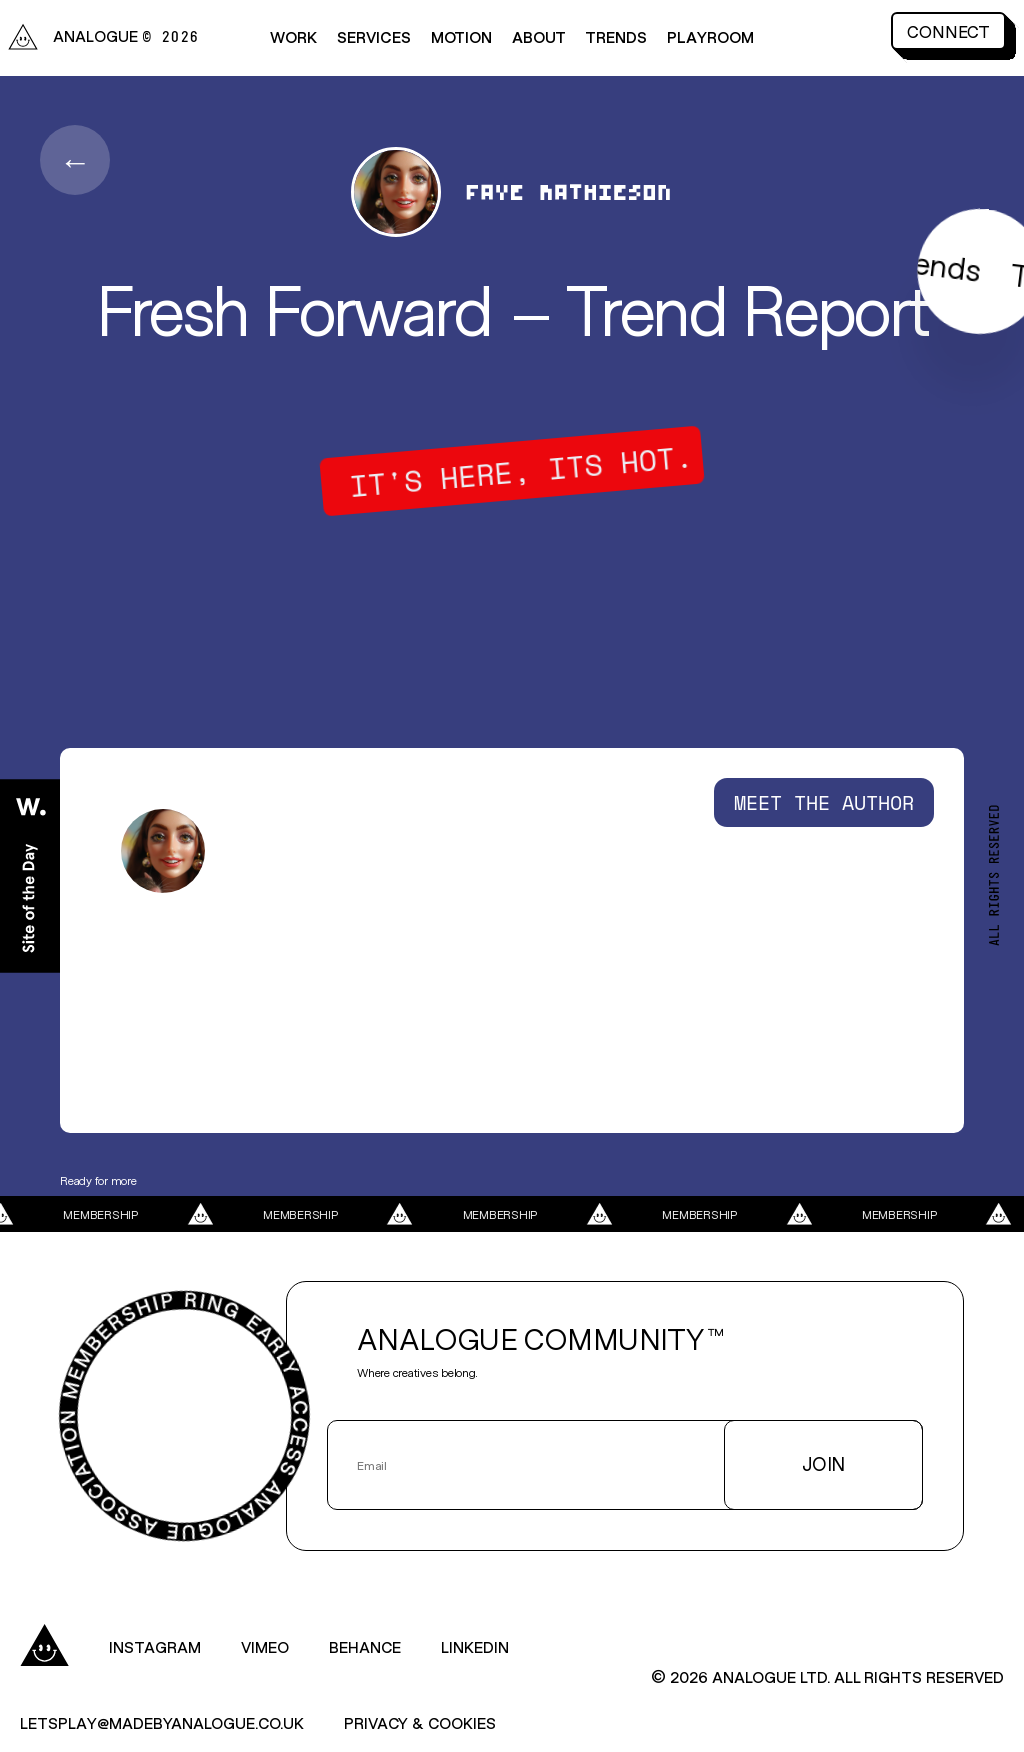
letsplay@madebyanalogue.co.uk (162, 1722)
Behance (365, 1646)
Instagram (155, 1646)
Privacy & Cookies (420, 1722)
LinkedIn (475, 1646)
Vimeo (265, 1646)
